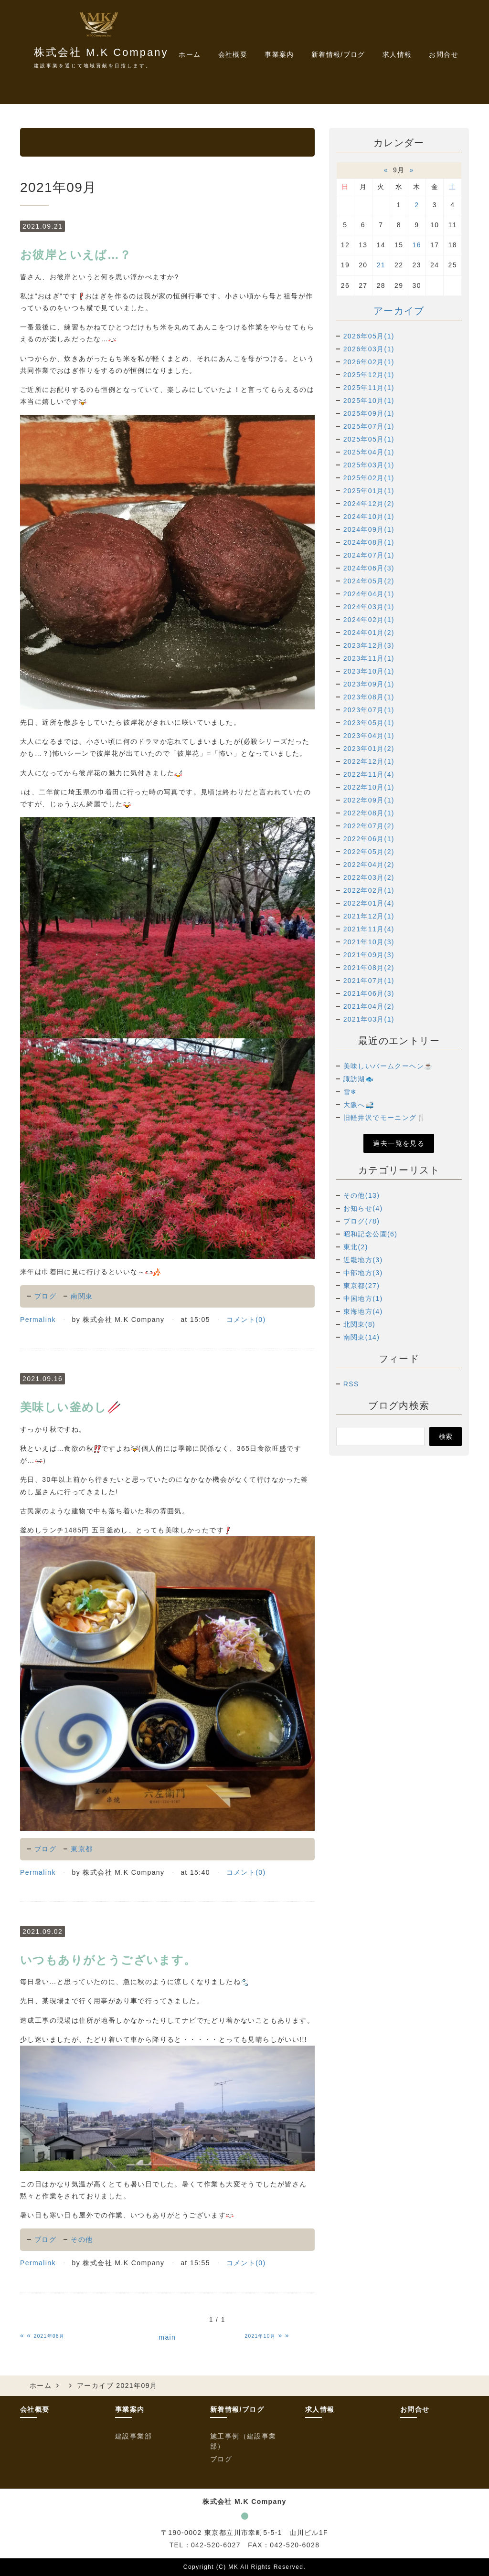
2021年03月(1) (368, 1019)
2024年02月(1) (368, 619)
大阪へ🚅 (358, 1105)
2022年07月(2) (368, 826)
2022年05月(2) (368, 851)
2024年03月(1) (368, 607)
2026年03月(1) (368, 349)
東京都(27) (361, 1285)
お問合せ (443, 54)
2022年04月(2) (368, 864)
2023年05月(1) (368, 723)
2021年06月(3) (368, 993)
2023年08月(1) (368, 697)
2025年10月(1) (368, 400)
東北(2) (355, 1247)
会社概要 (233, 54)
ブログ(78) (361, 1221)
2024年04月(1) (368, 594)
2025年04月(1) (368, 452)
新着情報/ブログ (237, 2409)
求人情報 (397, 54)
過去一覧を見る (399, 1143)
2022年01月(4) (368, 903)
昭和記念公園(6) (370, 1234)
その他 (82, 2239)
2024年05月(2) (368, 581)
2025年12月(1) (368, 375)
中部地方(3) (363, 1273)
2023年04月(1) (368, 735)
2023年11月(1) (368, 658)
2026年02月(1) (368, 362)
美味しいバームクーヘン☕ (388, 1066)
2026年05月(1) (368, 336)
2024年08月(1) (368, 542)
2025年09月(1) (368, 413)
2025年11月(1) (368, 387)
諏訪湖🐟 (358, 1079)
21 (381, 265)
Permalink (38, 1319)
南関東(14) (361, 1337)
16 (417, 245)
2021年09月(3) (368, 955)
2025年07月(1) (368, 426)
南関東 (82, 1296)
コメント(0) (246, 1319)
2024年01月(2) (368, 632)
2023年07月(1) (368, 710)
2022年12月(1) (368, 761)
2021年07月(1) (368, 980)
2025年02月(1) (368, 478)
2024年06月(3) (368, 568)
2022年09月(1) (368, 800)
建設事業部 (133, 2436)
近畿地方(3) (363, 1260)
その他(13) (361, 1195)
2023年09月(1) (368, 684)
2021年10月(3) (368, 942)
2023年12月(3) (368, 645)
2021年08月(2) (368, 967)
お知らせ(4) (363, 1208)
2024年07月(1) (368, 555)
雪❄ (350, 1092)
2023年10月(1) (368, 671)
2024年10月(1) (368, 516)
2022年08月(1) (368, 813)
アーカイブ (399, 311)
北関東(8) (359, 1324)
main (167, 2337)
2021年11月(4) (368, 929)
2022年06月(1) (368, 839)
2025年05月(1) (368, 439)
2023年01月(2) (368, 748)
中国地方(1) (363, 1298)
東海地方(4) (363, 1311)
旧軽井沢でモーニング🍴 (384, 1117)
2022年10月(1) (368, 787)
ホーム (190, 54)
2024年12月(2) (368, 503)
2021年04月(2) (368, 1006)
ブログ (45, 1296)
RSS (351, 1384)
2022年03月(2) (368, 877)
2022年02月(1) (368, 890)
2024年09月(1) (368, 529)
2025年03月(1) (368, 465)
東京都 (82, 1849)
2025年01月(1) (368, 491)
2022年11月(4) (368, 774)
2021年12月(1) (368, 916)
